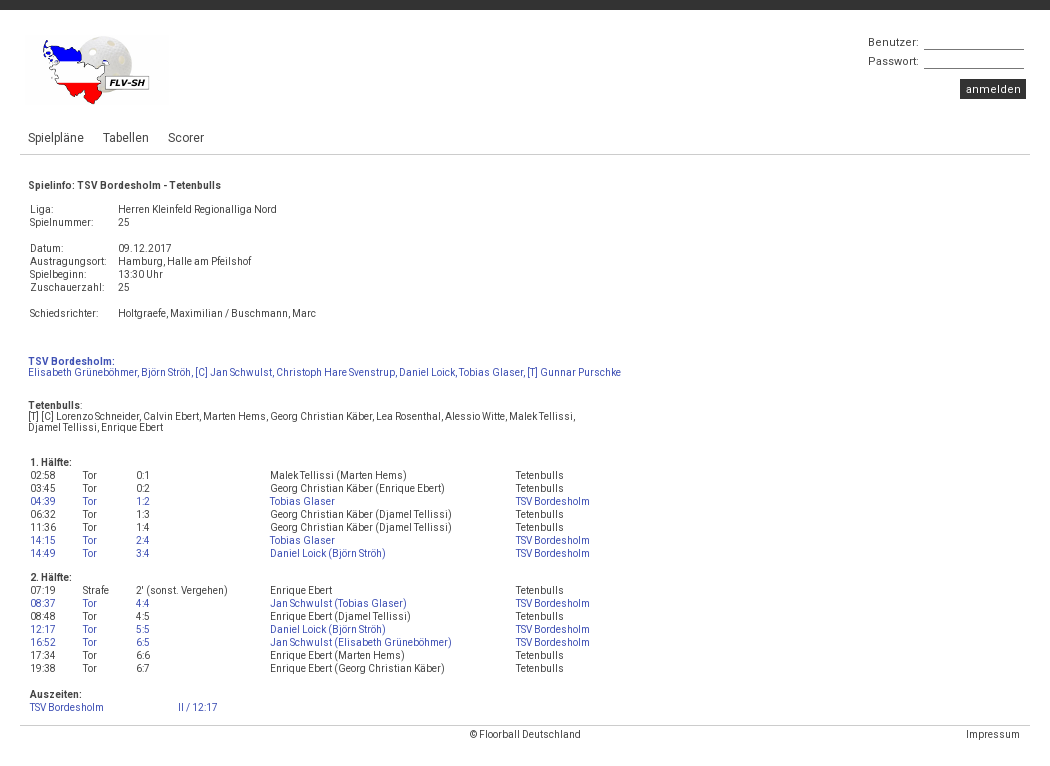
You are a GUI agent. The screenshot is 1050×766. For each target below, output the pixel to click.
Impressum (993, 734)
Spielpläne (56, 138)
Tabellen (126, 138)
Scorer (186, 138)
